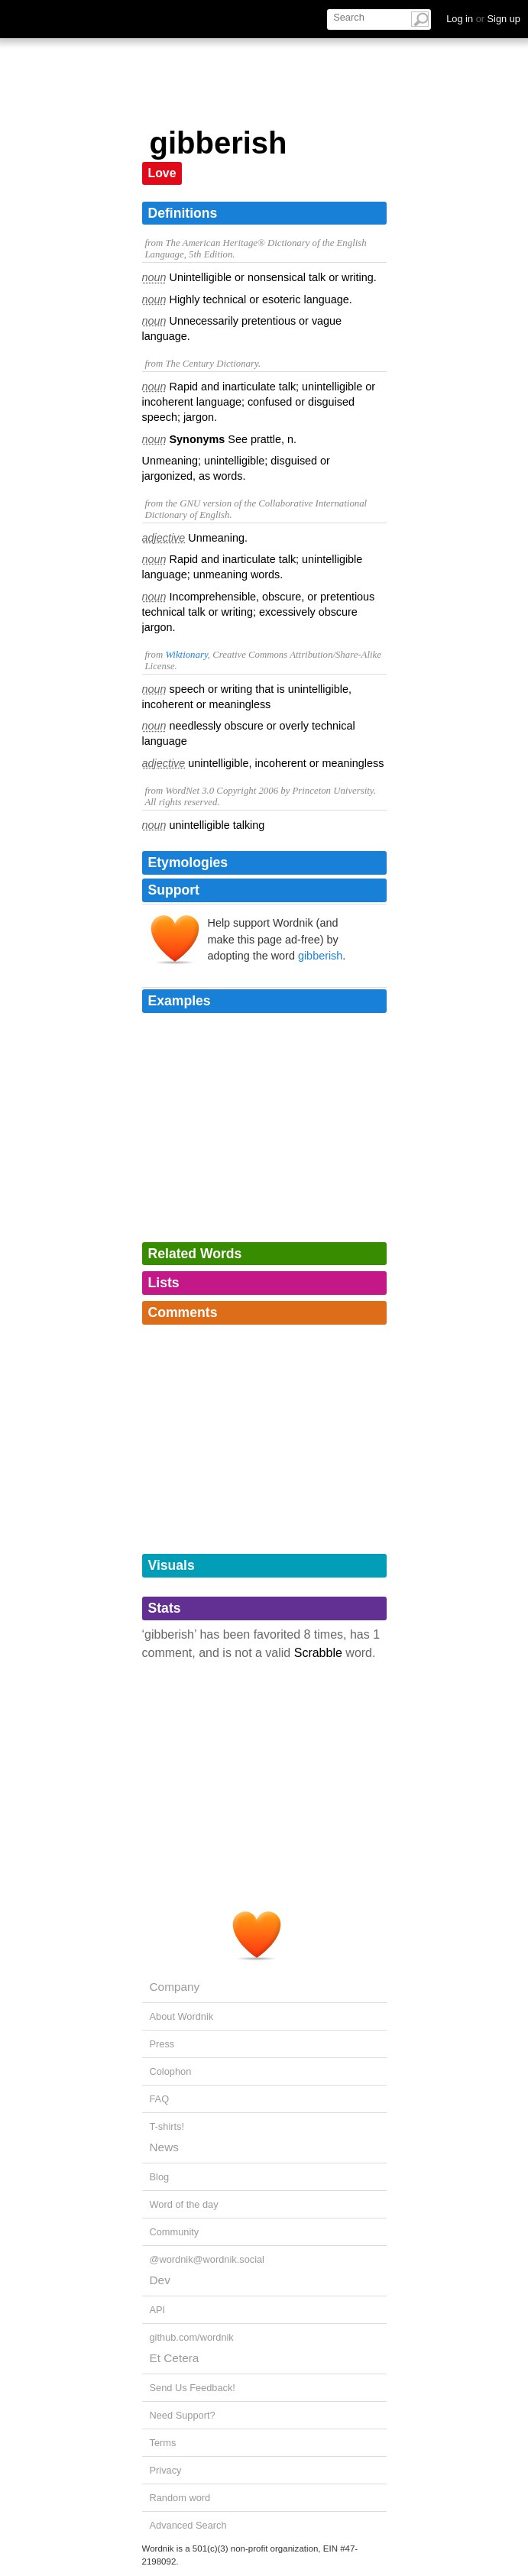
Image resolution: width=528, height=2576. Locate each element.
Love (162, 173)
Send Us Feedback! (192, 2387)
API (158, 2309)
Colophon (171, 2071)
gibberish (320, 956)
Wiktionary (186, 654)
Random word (180, 2497)
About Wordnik (182, 2016)
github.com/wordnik (192, 2337)
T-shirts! (167, 2126)
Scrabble (318, 1652)
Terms (163, 2442)
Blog (160, 2177)
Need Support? (182, 2415)
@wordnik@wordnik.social (207, 2259)
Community (174, 2232)
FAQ (160, 2099)
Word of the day (184, 2204)
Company (175, 1986)
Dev (160, 2279)
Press (162, 2044)
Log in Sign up (483, 18)
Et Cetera (174, 2357)
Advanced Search (188, 2525)
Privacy (166, 2470)
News (164, 2147)
